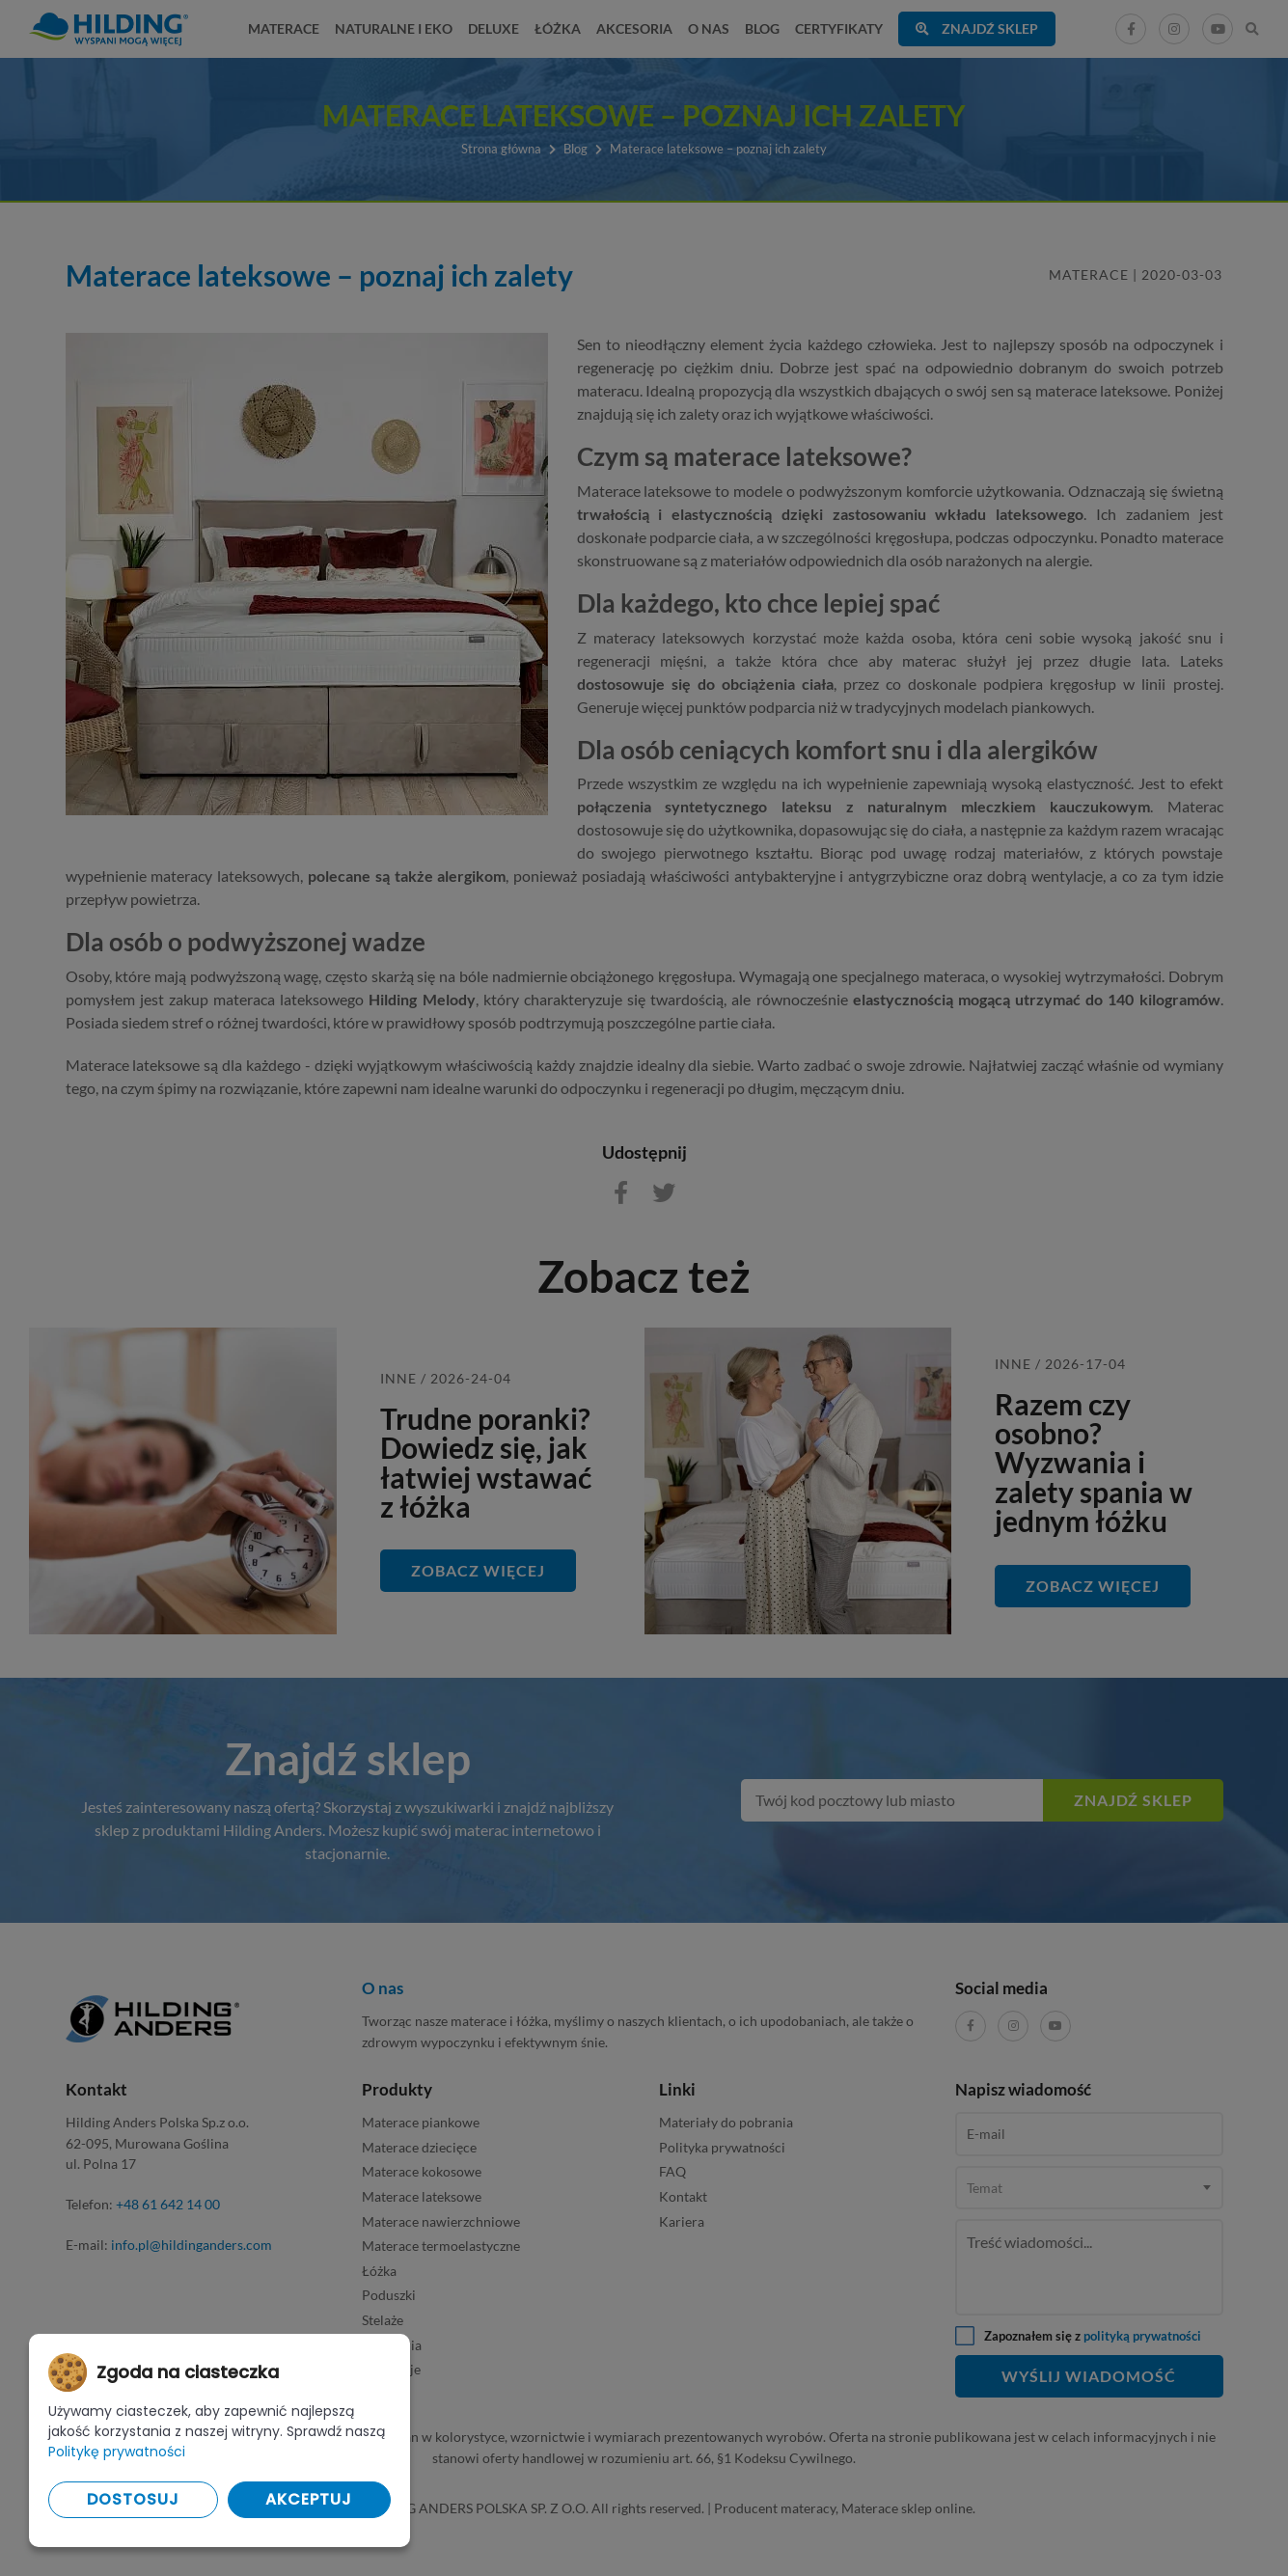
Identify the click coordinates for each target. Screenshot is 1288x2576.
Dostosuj (133, 2499)
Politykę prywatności (116, 2451)
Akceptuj (308, 2499)
